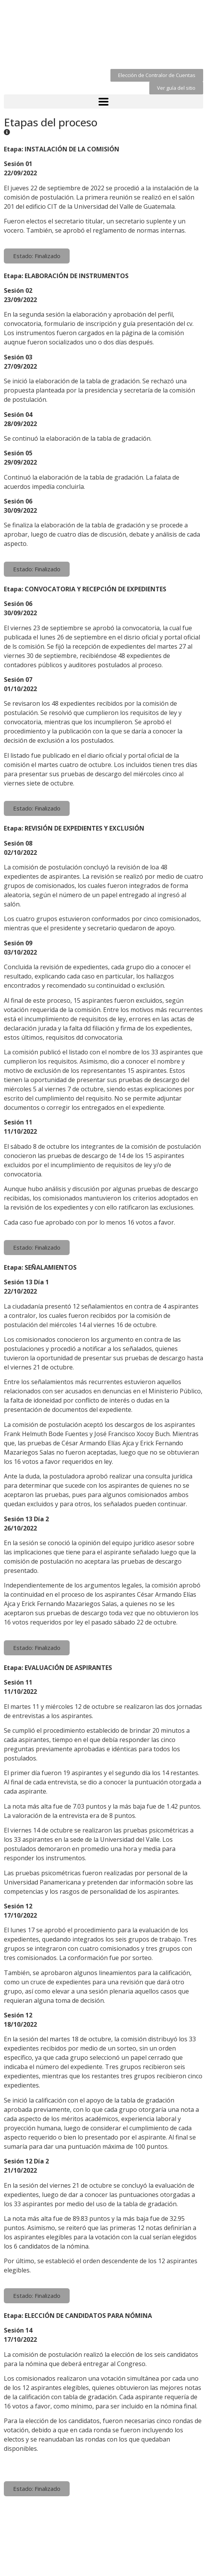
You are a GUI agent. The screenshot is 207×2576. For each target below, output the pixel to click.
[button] (156, 75)
